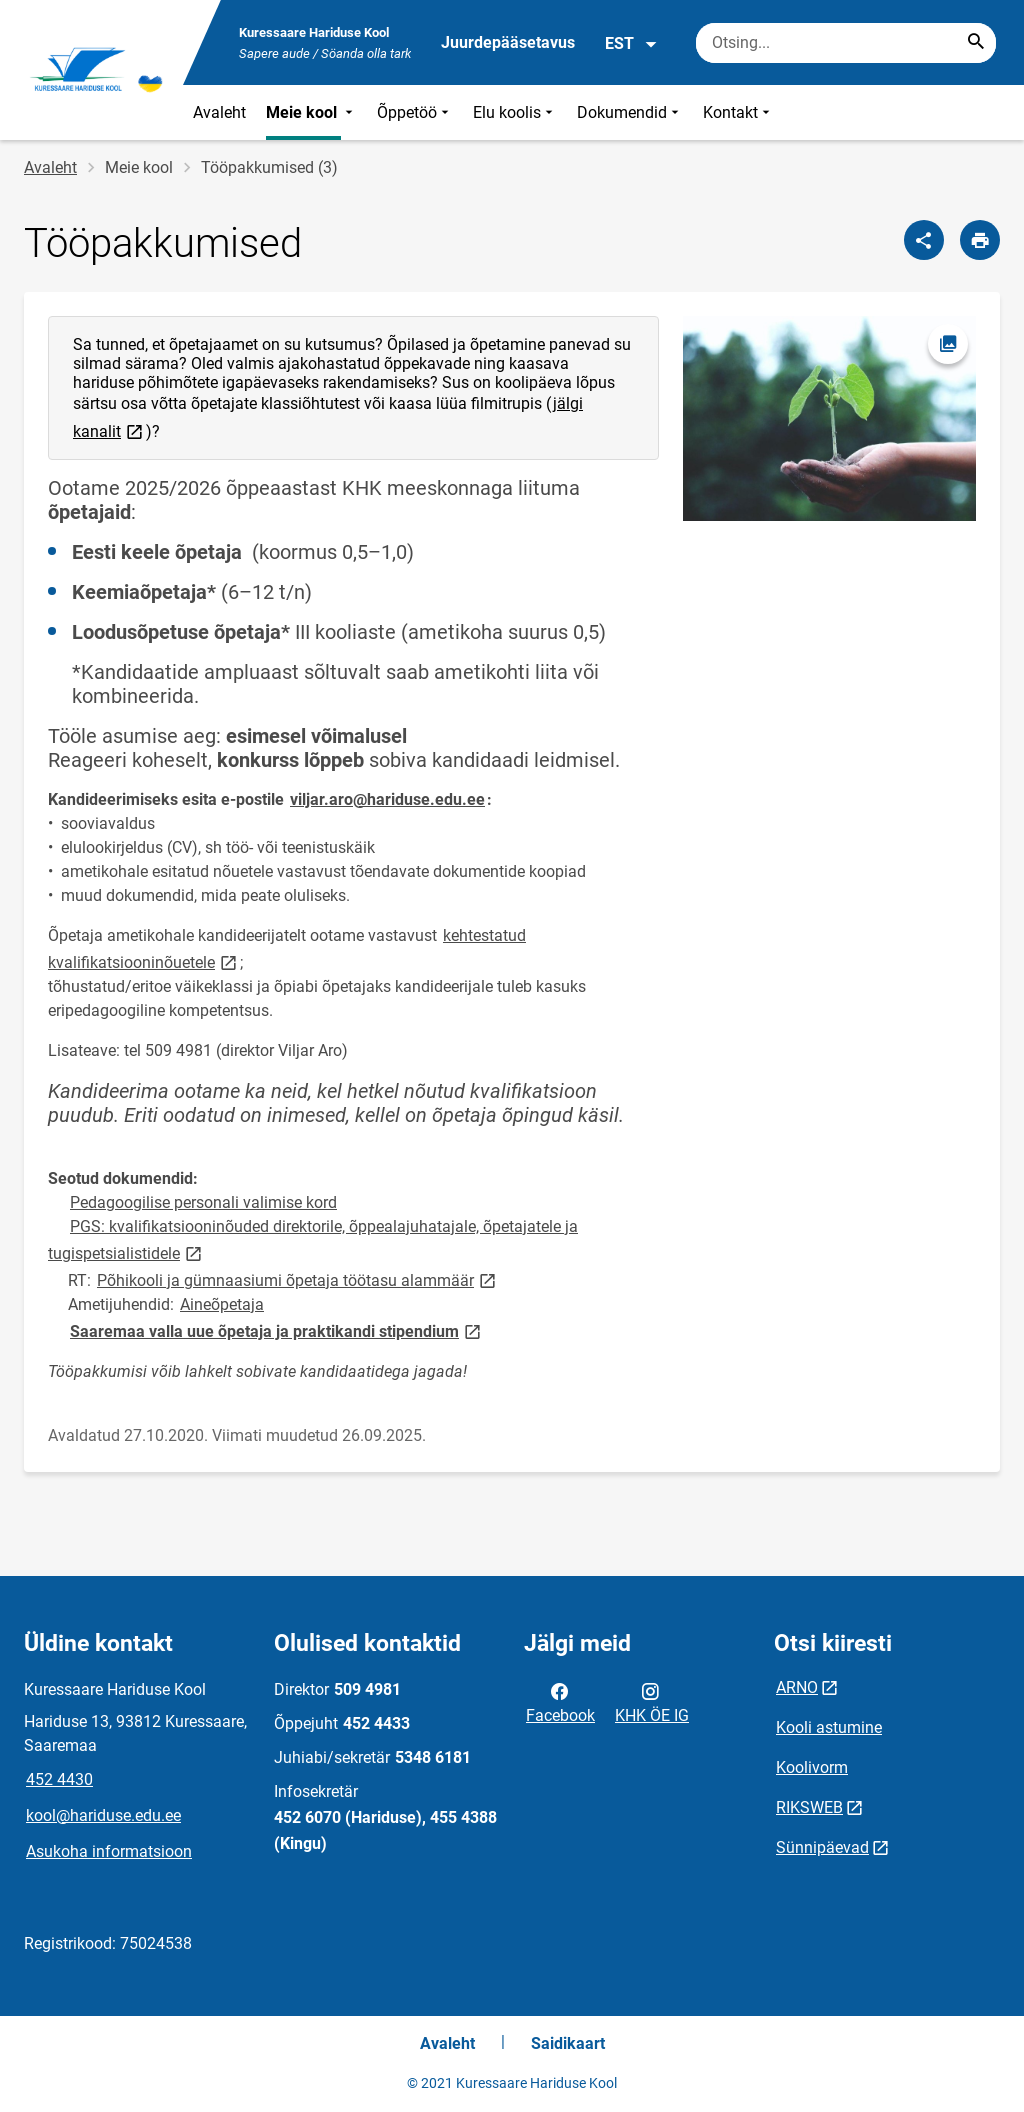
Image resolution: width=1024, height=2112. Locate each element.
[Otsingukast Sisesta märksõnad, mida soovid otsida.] (846, 43)
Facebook (560, 1702)
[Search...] (976, 43)
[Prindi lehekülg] (980, 240)
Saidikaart (568, 2043)
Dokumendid (630, 112)
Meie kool (311, 112)
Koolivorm (812, 1767)
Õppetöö (415, 112)
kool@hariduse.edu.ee (103, 1815)
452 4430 (59, 1779)
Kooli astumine (829, 1727)
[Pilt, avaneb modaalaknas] (829, 418)
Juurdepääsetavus (508, 42)
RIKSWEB (809, 1807)
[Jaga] (924, 240)
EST (631, 44)
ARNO (797, 1687)
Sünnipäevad (822, 1847)
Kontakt (738, 112)
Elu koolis (515, 112)
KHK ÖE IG (652, 1702)
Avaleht (219, 112)
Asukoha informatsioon (109, 1851)
